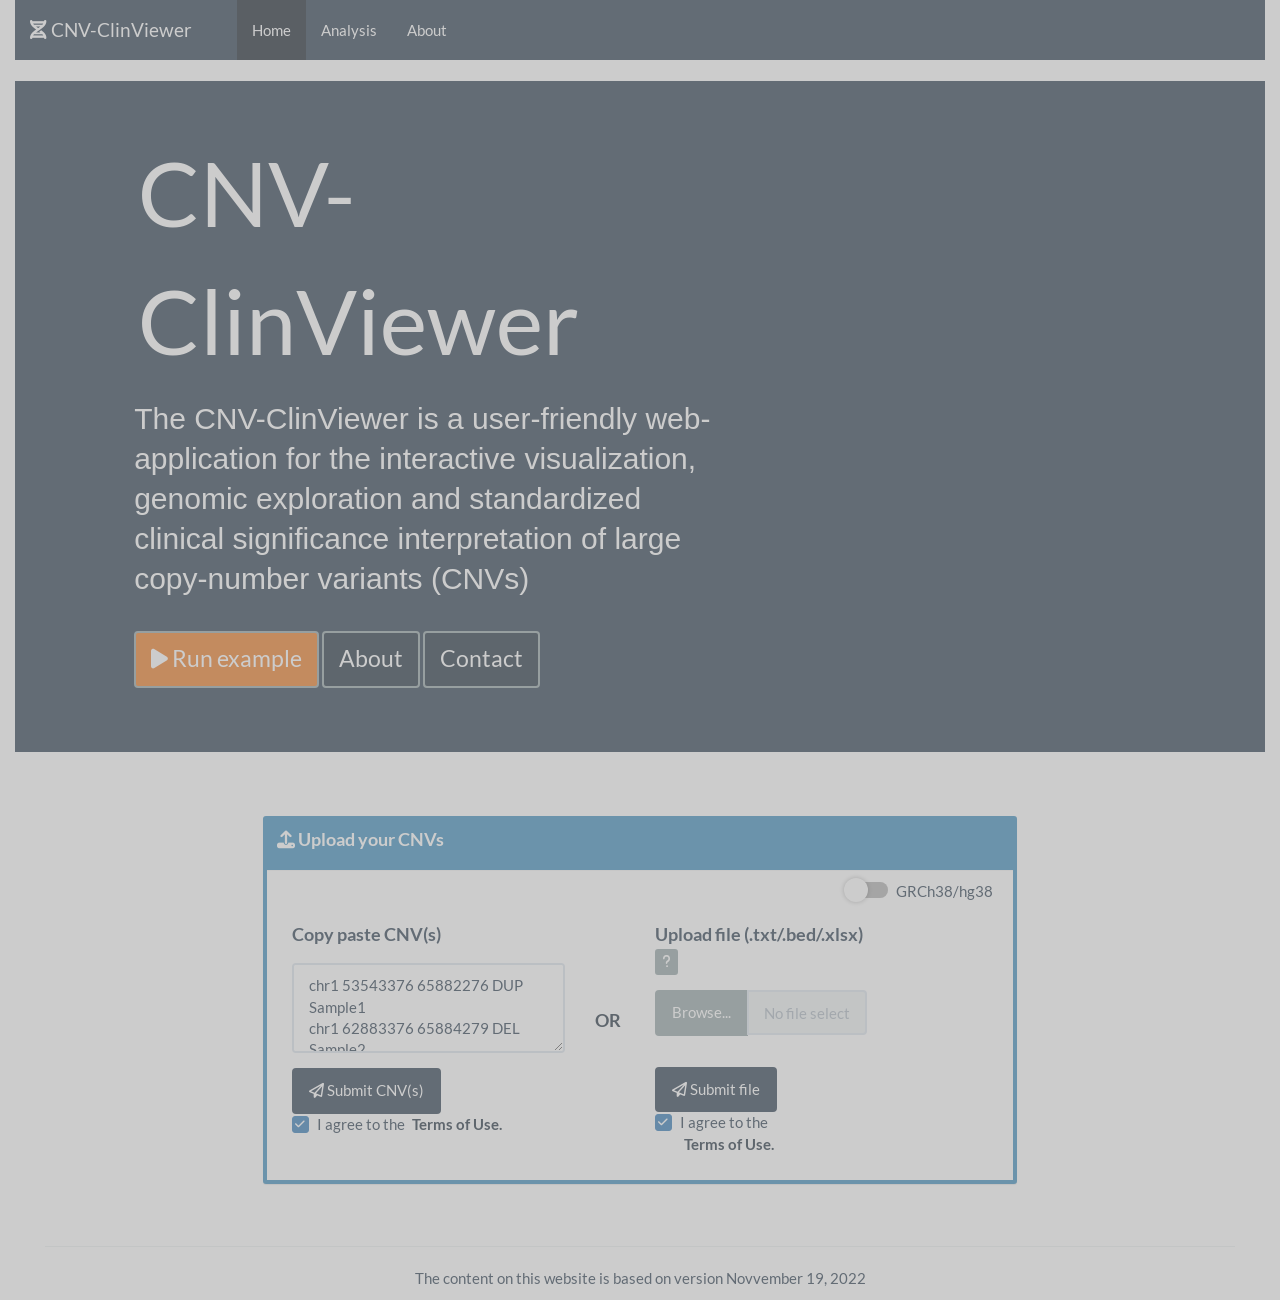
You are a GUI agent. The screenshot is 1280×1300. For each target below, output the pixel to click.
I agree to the (411, 1124)
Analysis (349, 30)
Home (271, 30)
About (427, 30)
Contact (481, 658)
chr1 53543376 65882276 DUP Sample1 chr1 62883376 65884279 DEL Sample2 (428, 1008)
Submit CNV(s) (366, 1090)
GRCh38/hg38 (944, 891)
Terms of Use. (457, 1124)
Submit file (716, 1089)
